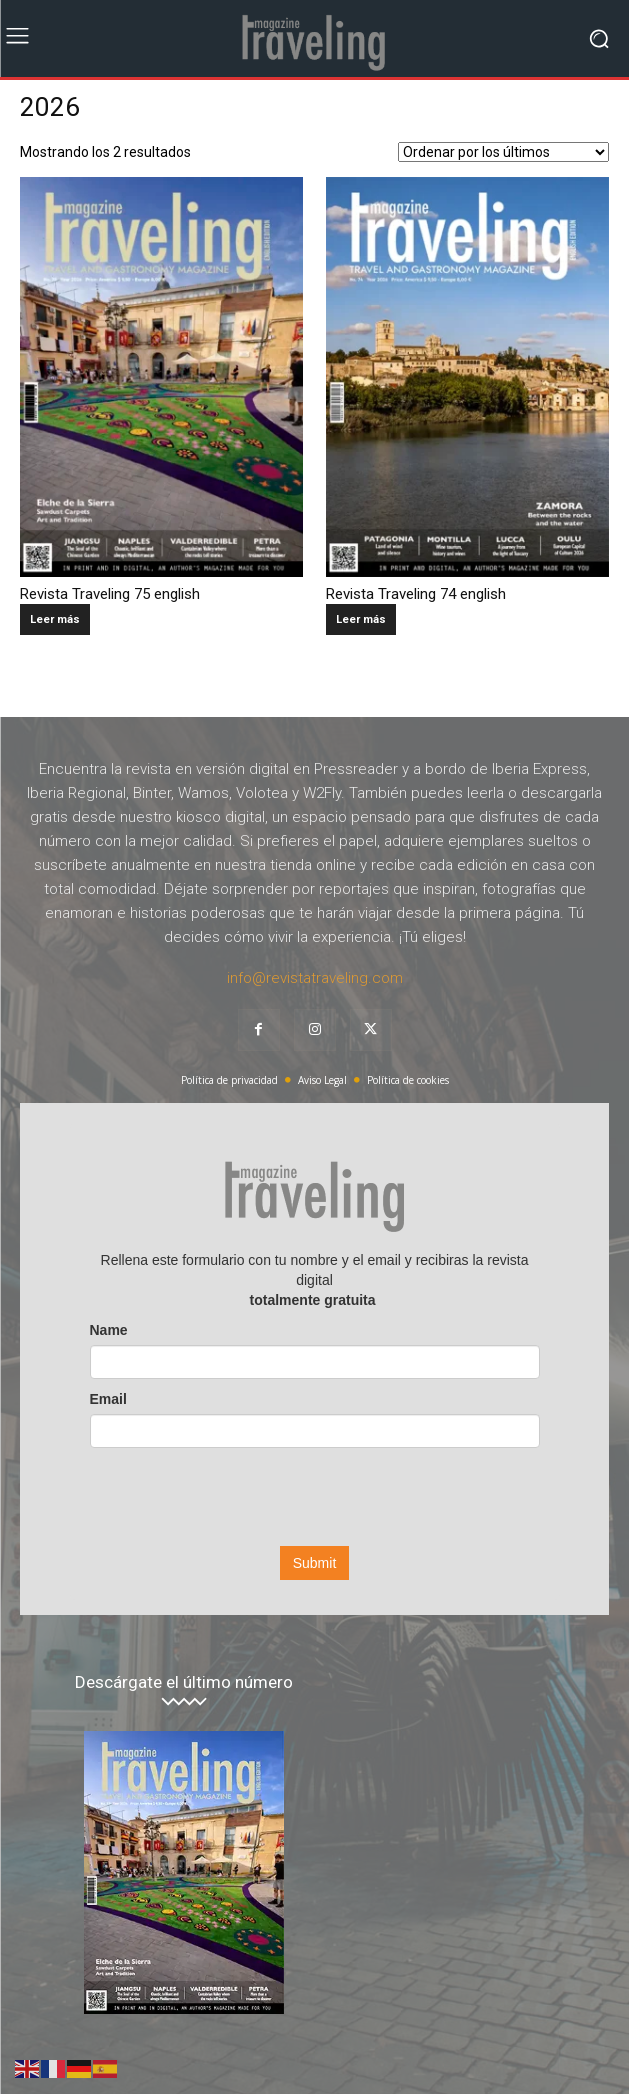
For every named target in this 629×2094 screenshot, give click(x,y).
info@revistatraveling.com (315, 978)
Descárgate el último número (184, 1682)
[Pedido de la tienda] (503, 152)
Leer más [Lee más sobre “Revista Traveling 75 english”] (55, 619)
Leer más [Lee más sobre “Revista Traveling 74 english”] (361, 619)
